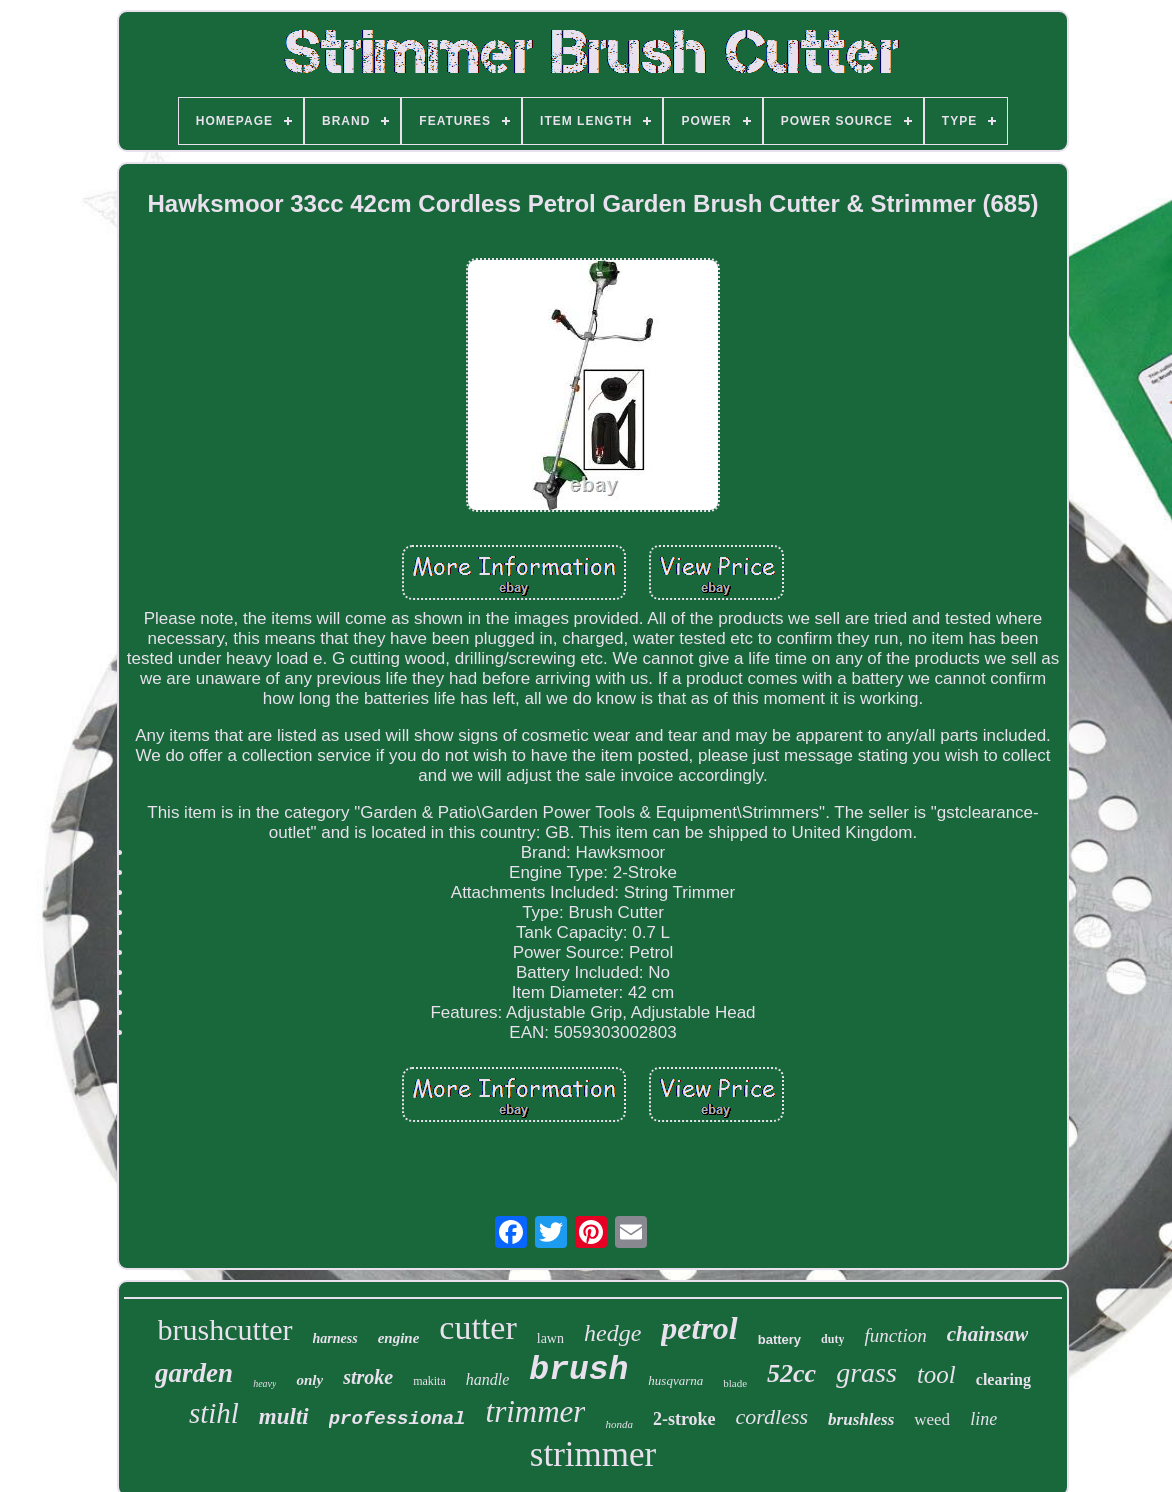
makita (429, 1381)
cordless (772, 1416)
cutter (477, 1327)
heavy (264, 1383)
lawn (550, 1338)
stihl (214, 1413)
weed (932, 1419)
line (983, 1419)
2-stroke (684, 1419)
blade (735, 1383)
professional (397, 1419)
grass (866, 1372)
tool (936, 1374)
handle (488, 1379)
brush (578, 1370)
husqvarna (675, 1380)
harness (335, 1338)
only (309, 1380)
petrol (699, 1328)
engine (399, 1338)
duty (832, 1339)
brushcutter (225, 1329)
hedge (612, 1333)
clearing (1003, 1379)
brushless (861, 1419)
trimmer (536, 1411)
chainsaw (988, 1334)
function (895, 1335)
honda (619, 1424)
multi (284, 1416)
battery (779, 1339)
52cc (791, 1373)
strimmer (593, 1454)
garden (194, 1373)
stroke (368, 1377)
